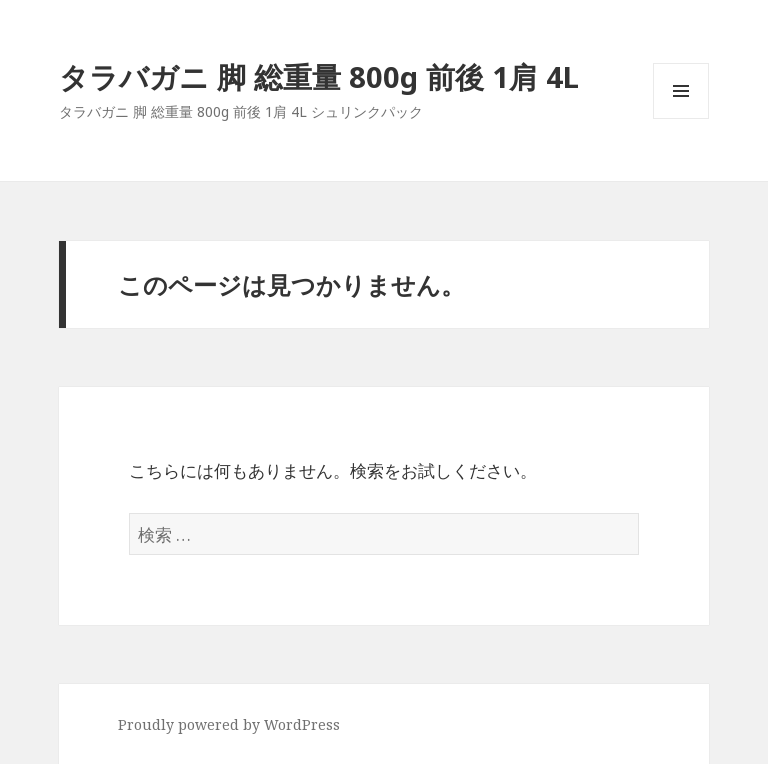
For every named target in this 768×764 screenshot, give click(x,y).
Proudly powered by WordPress (229, 724)
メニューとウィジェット (681, 118)
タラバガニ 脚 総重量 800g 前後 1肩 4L (319, 76)
